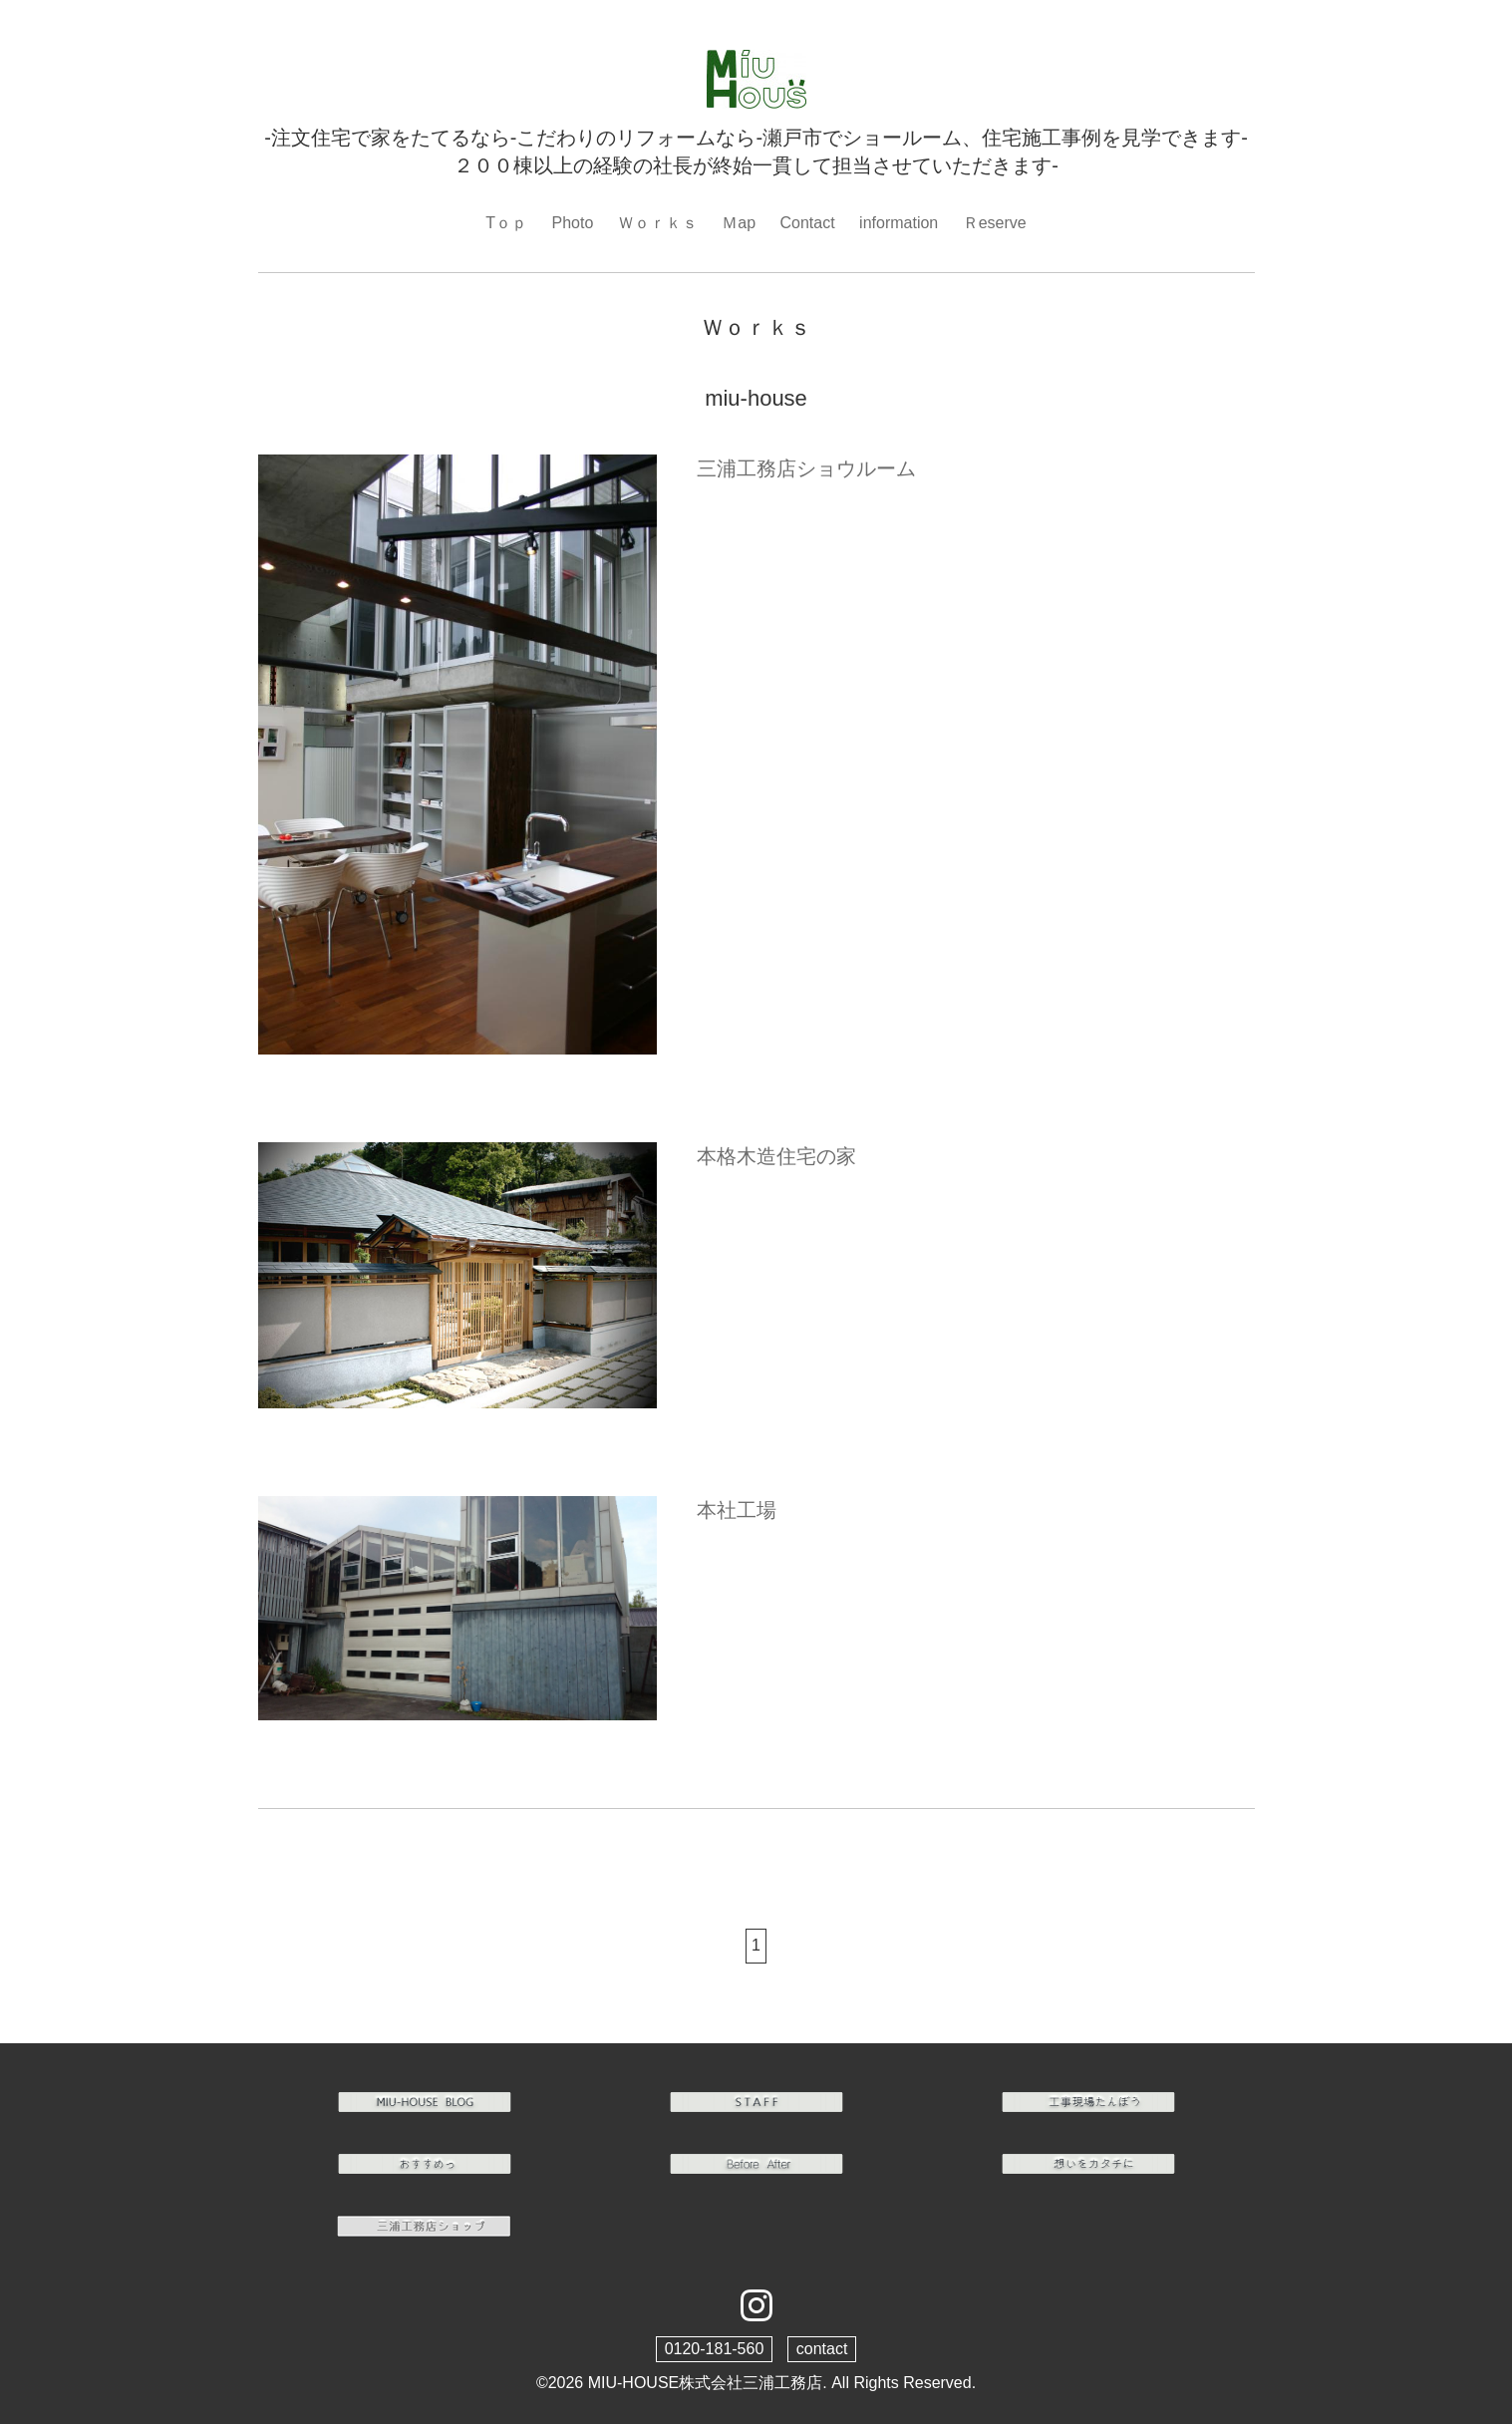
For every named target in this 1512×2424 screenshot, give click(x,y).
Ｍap (739, 222)
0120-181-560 (714, 2348)
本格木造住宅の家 (776, 1156)
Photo (573, 222)
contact (822, 2348)
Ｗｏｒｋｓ (658, 222)
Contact (806, 222)
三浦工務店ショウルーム (806, 468)
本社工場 (736, 1510)
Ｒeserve (995, 222)
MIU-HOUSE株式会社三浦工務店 (705, 2382)
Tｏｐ (506, 222)
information (898, 222)
